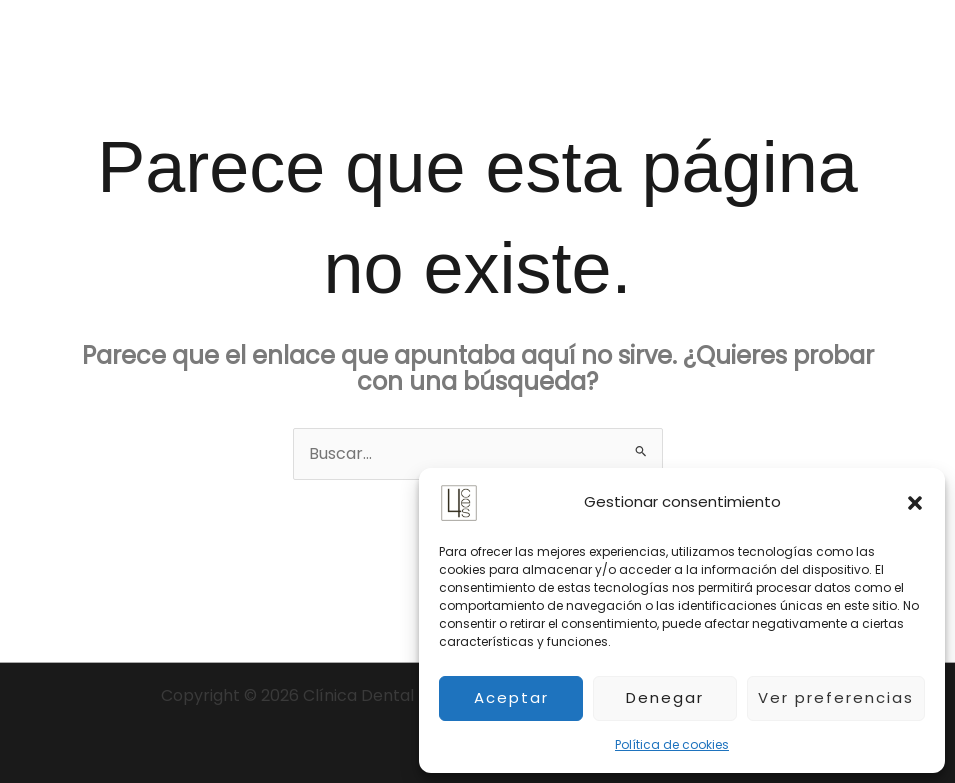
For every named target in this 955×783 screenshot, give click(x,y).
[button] (915, 503)
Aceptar (511, 697)
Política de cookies (672, 744)
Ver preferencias (836, 697)
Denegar (665, 697)
